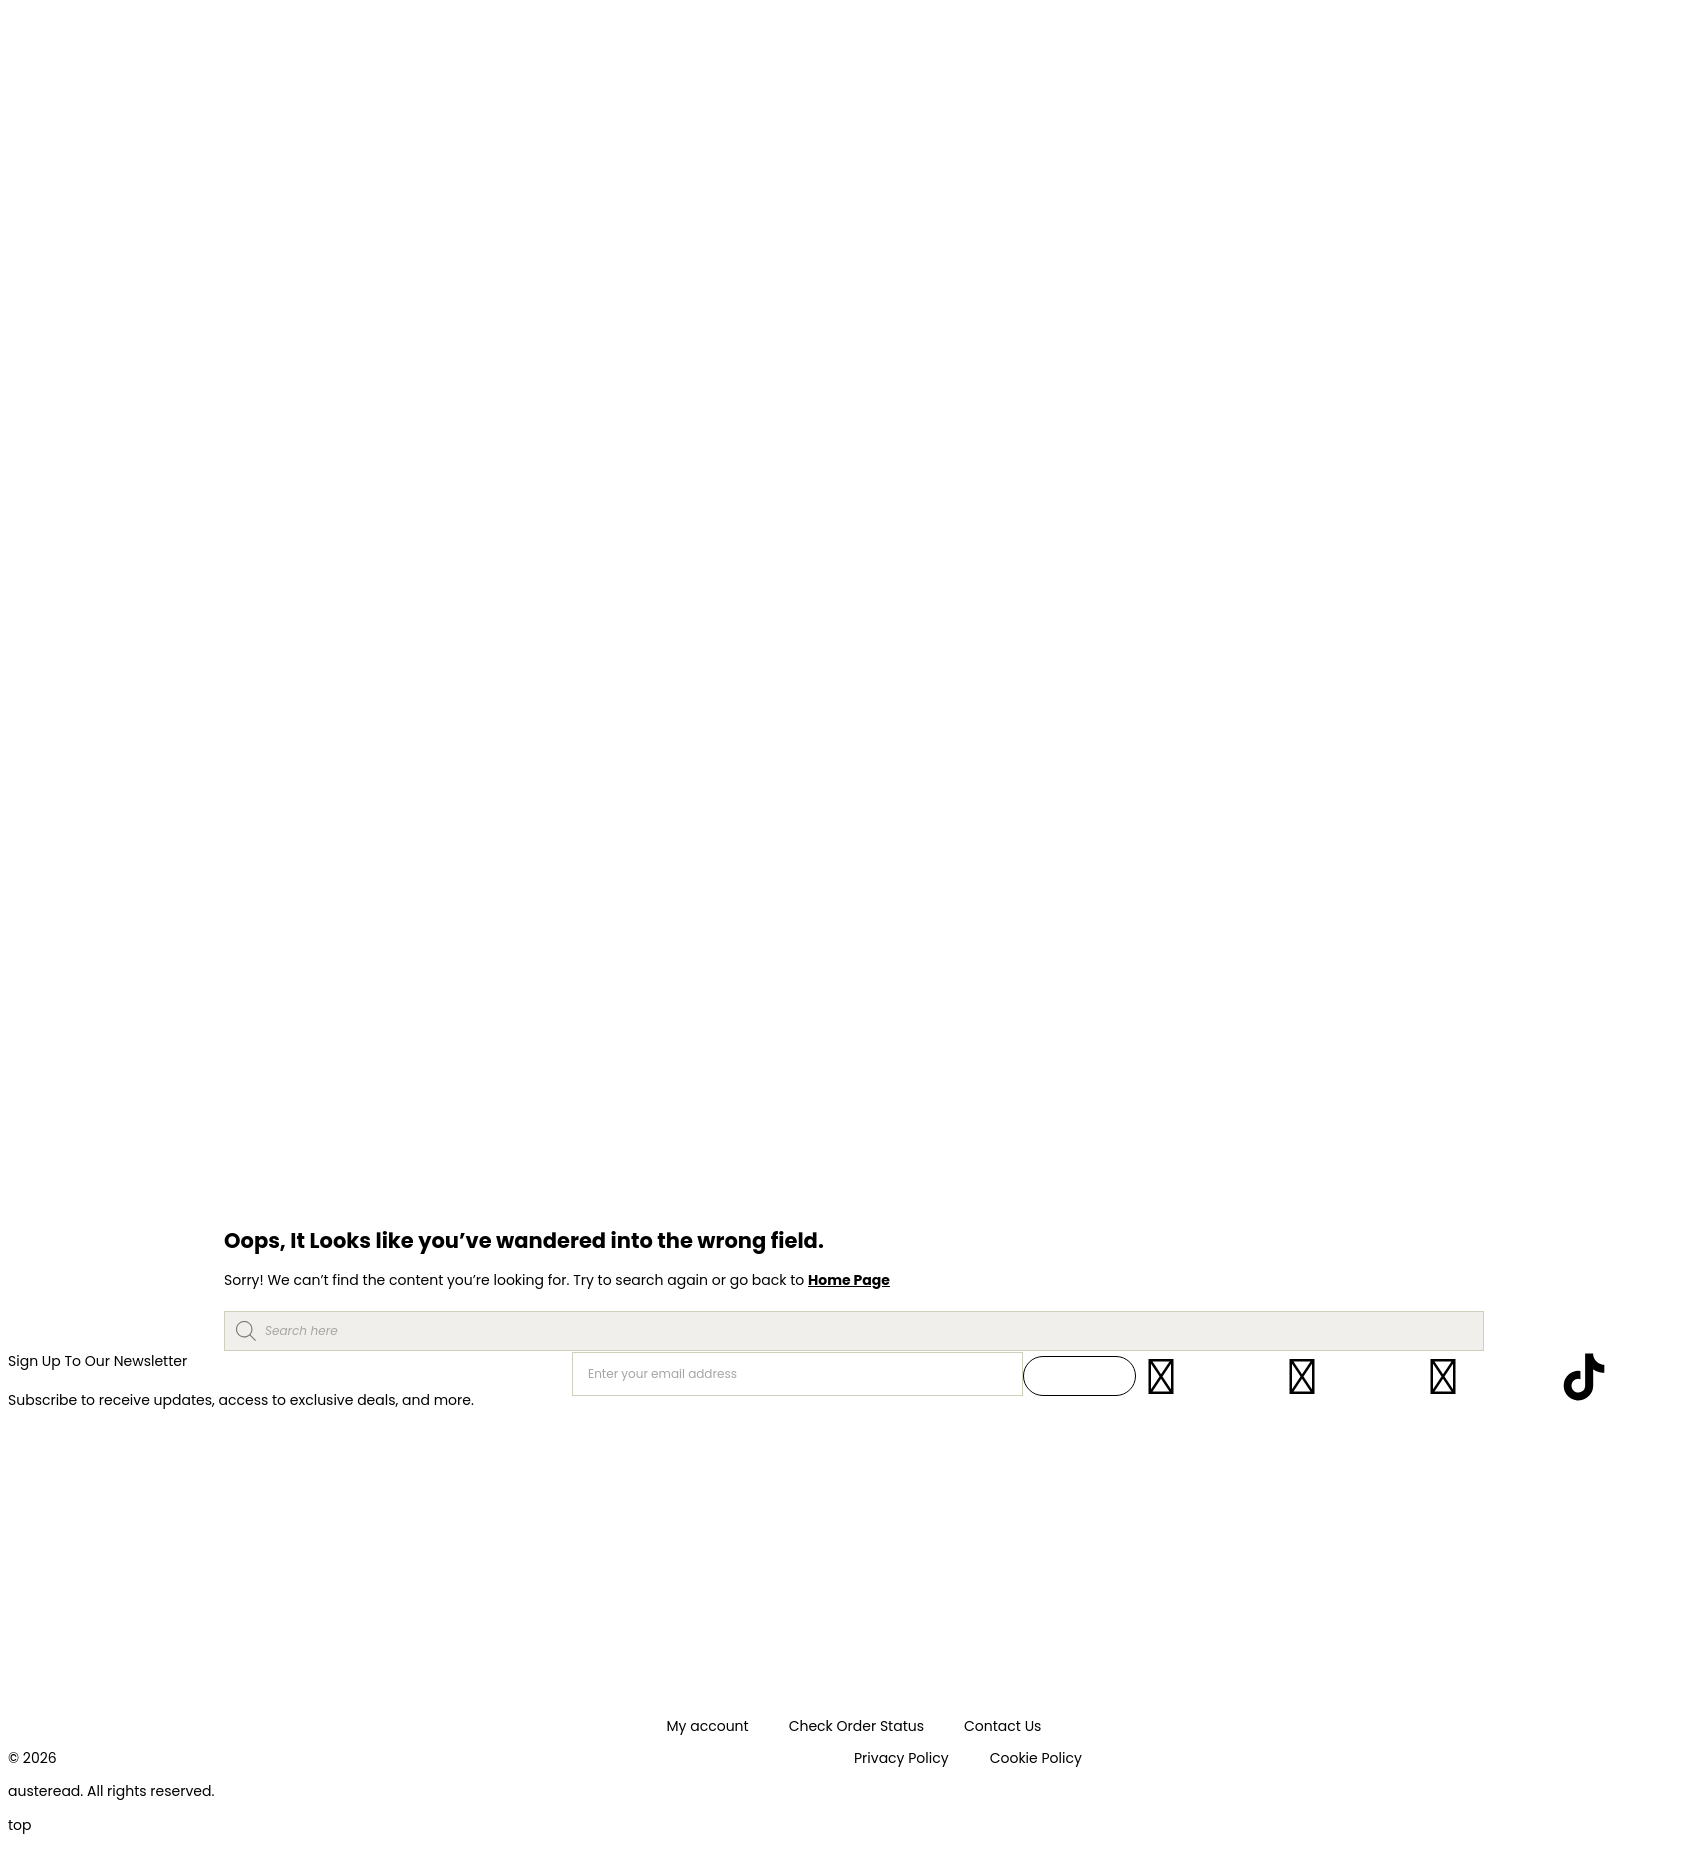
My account (708, 1726)
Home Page (849, 1280)
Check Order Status (856, 1726)
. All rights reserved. (147, 1791)
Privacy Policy (901, 1758)
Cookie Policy (1036, 1758)
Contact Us (1002, 1726)
